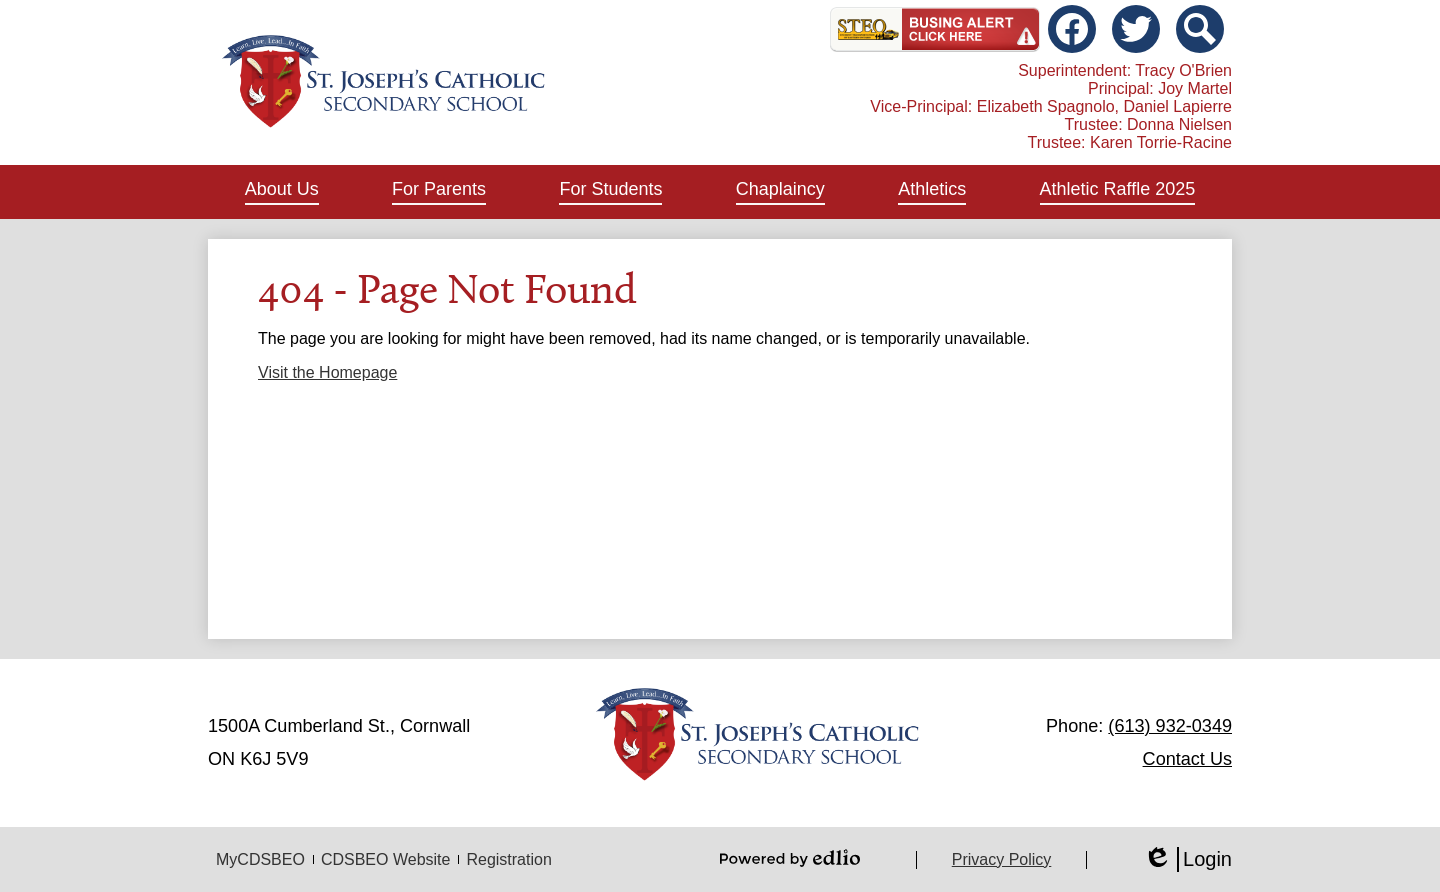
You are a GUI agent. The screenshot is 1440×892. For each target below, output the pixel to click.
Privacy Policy (1002, 859)
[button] (282, 192)
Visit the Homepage (327, 372)
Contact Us (1187, 759)
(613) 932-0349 (1170, 726)
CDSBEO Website (386, 859)
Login (1187, 859)
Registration (508, 859)
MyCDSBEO (260, 859)
